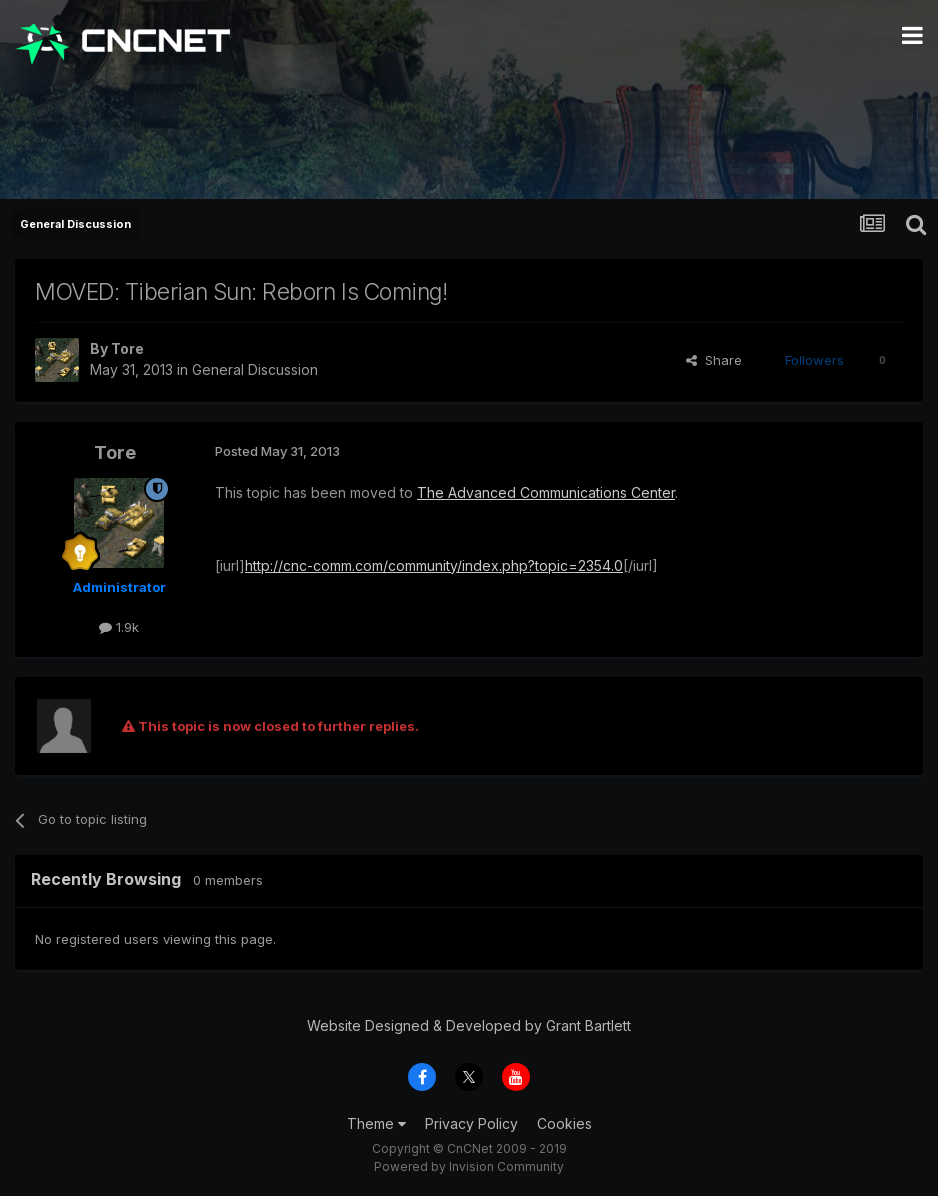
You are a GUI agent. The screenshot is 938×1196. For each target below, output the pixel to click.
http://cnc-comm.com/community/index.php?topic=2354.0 (434, 565)
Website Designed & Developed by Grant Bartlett (469, 1025)
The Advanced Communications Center (546, 492)
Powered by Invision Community (469, 1166)
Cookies (564, 1123)
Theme (376, 1123)
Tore (127, 348)
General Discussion (255, 369)
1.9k (119, 627)
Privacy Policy (471, 1123)
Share (714, 360)
